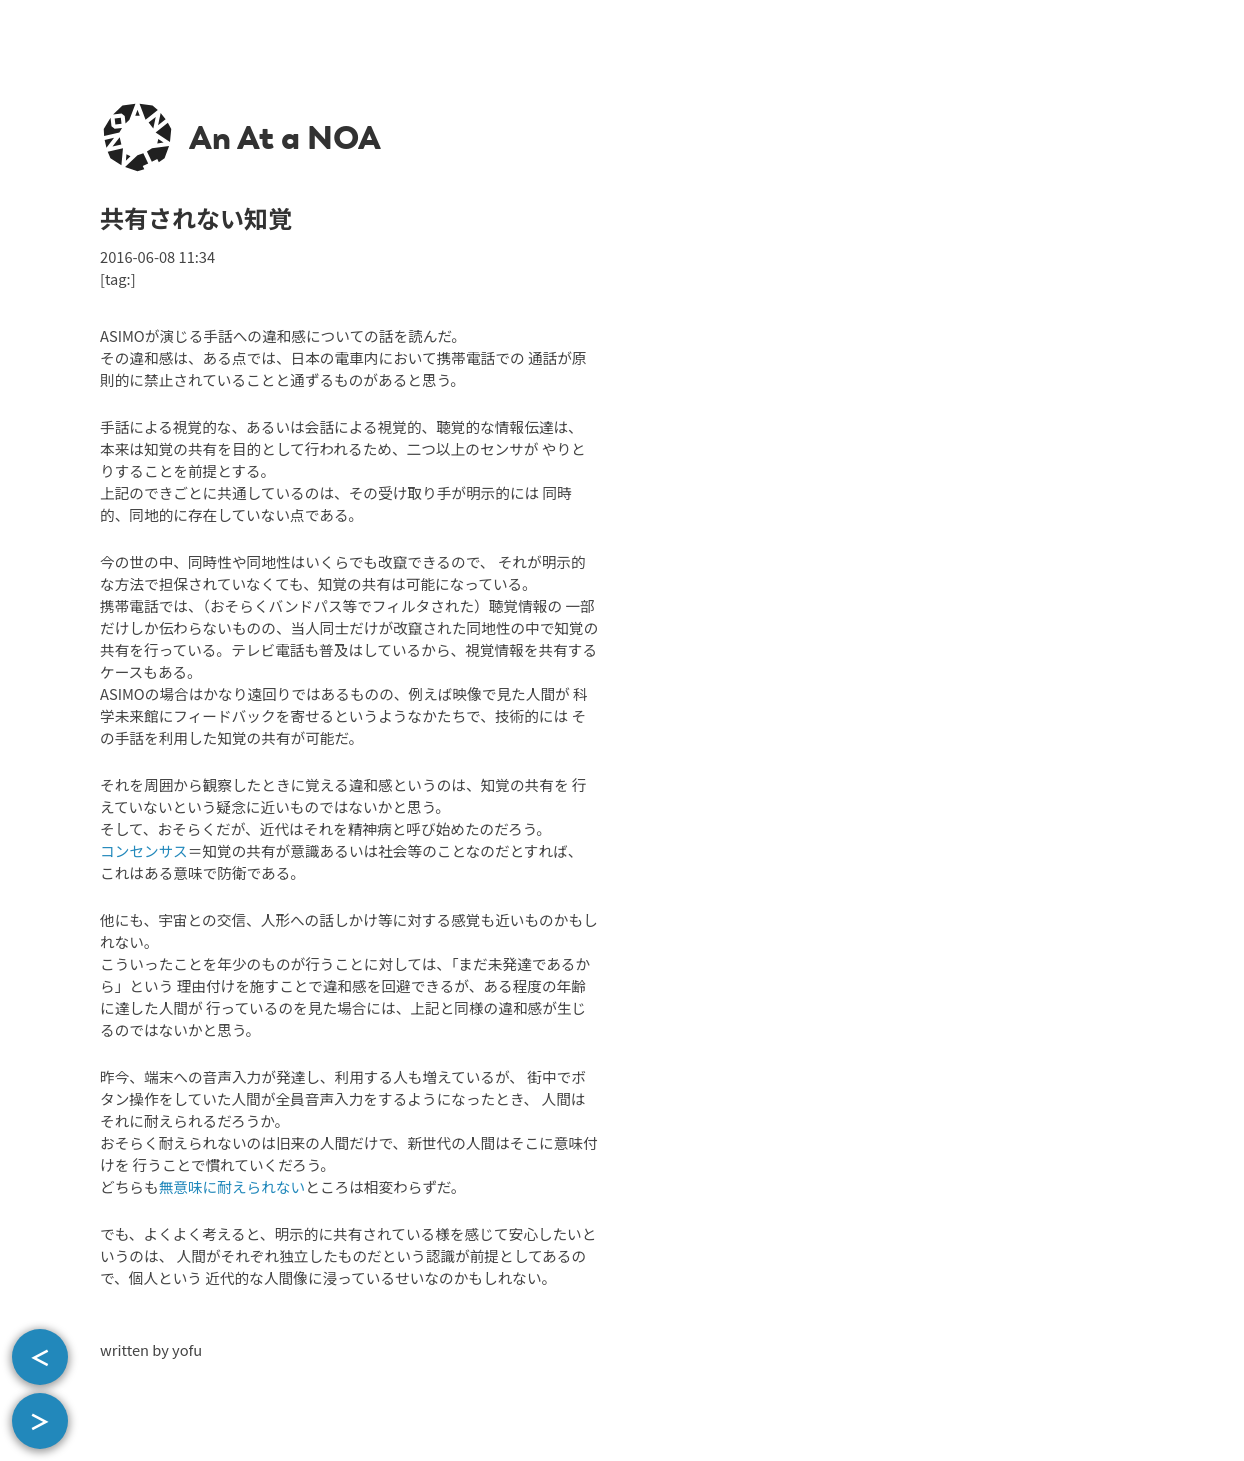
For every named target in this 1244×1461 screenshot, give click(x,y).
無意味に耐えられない (232, 1186)
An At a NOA (285, 138)
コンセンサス (144, 850)
